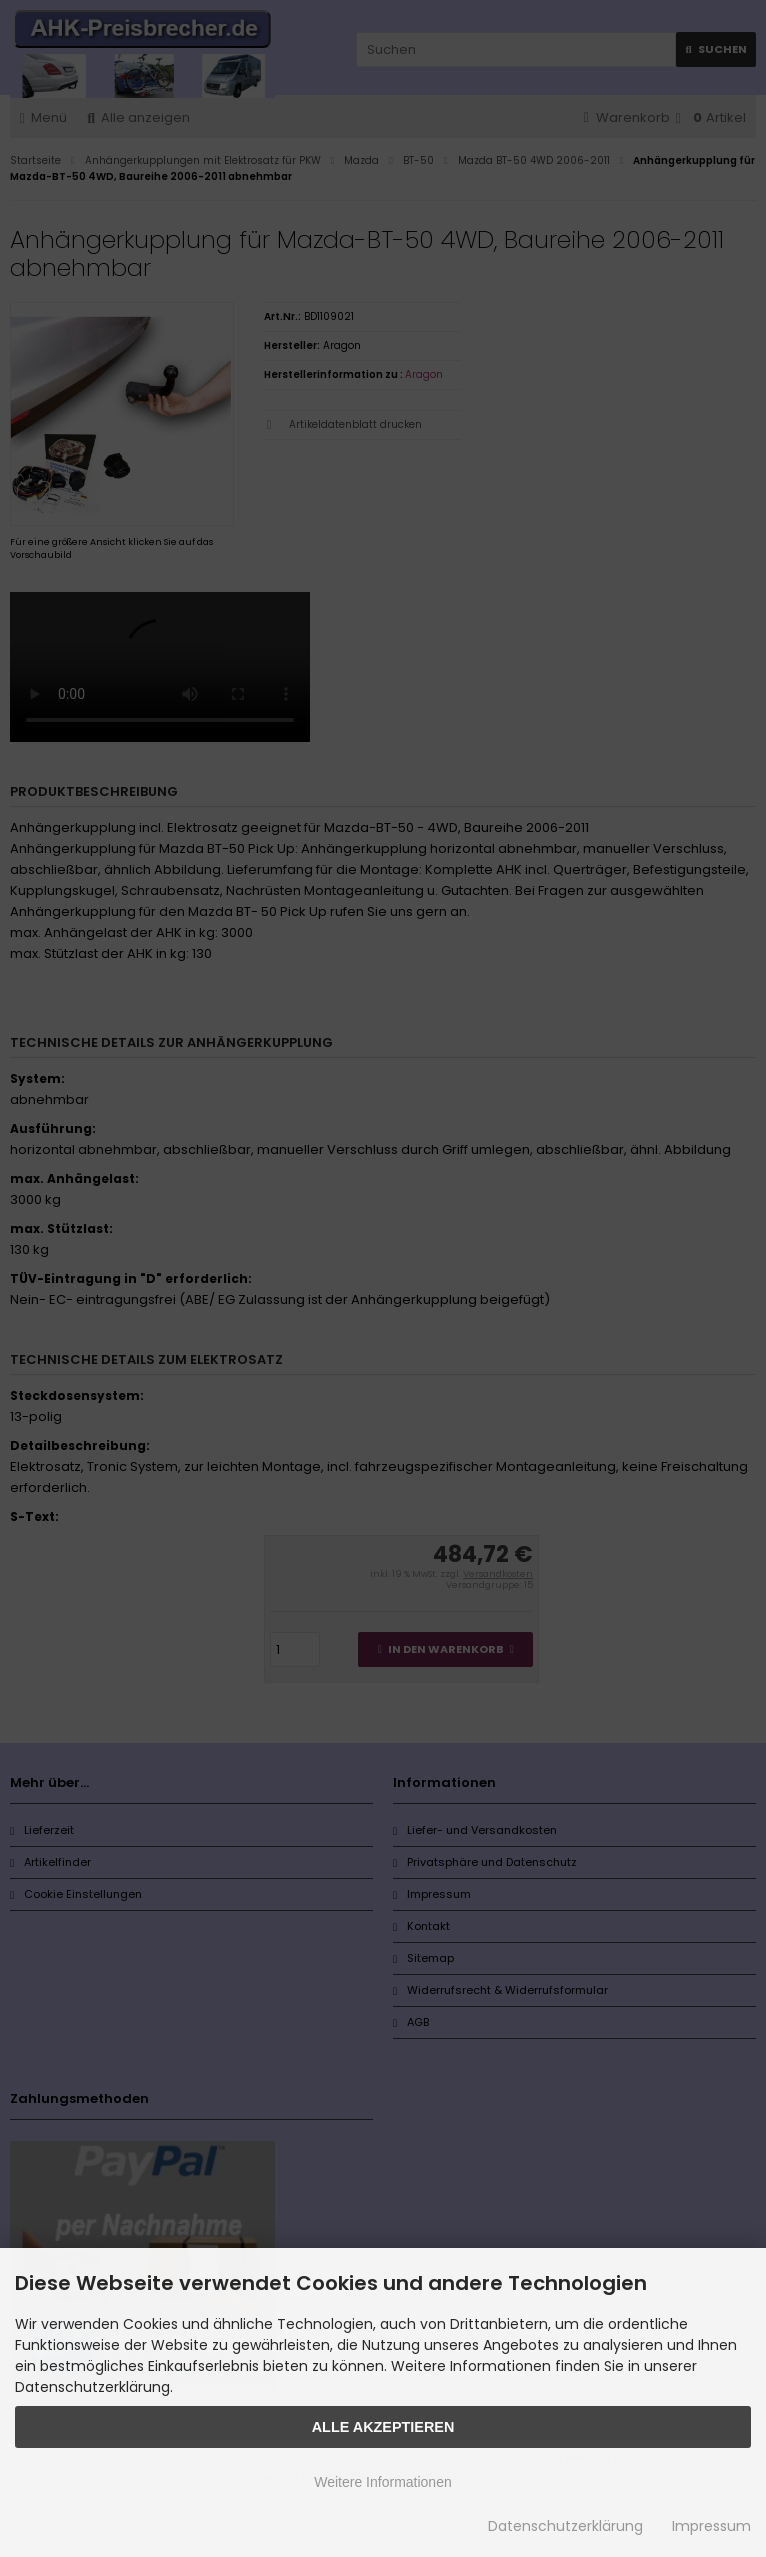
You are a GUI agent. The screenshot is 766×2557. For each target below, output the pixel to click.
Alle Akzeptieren (383, 2427)
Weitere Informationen (382, 2482)
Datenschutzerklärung (565, 2526)
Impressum (711, 2526)
